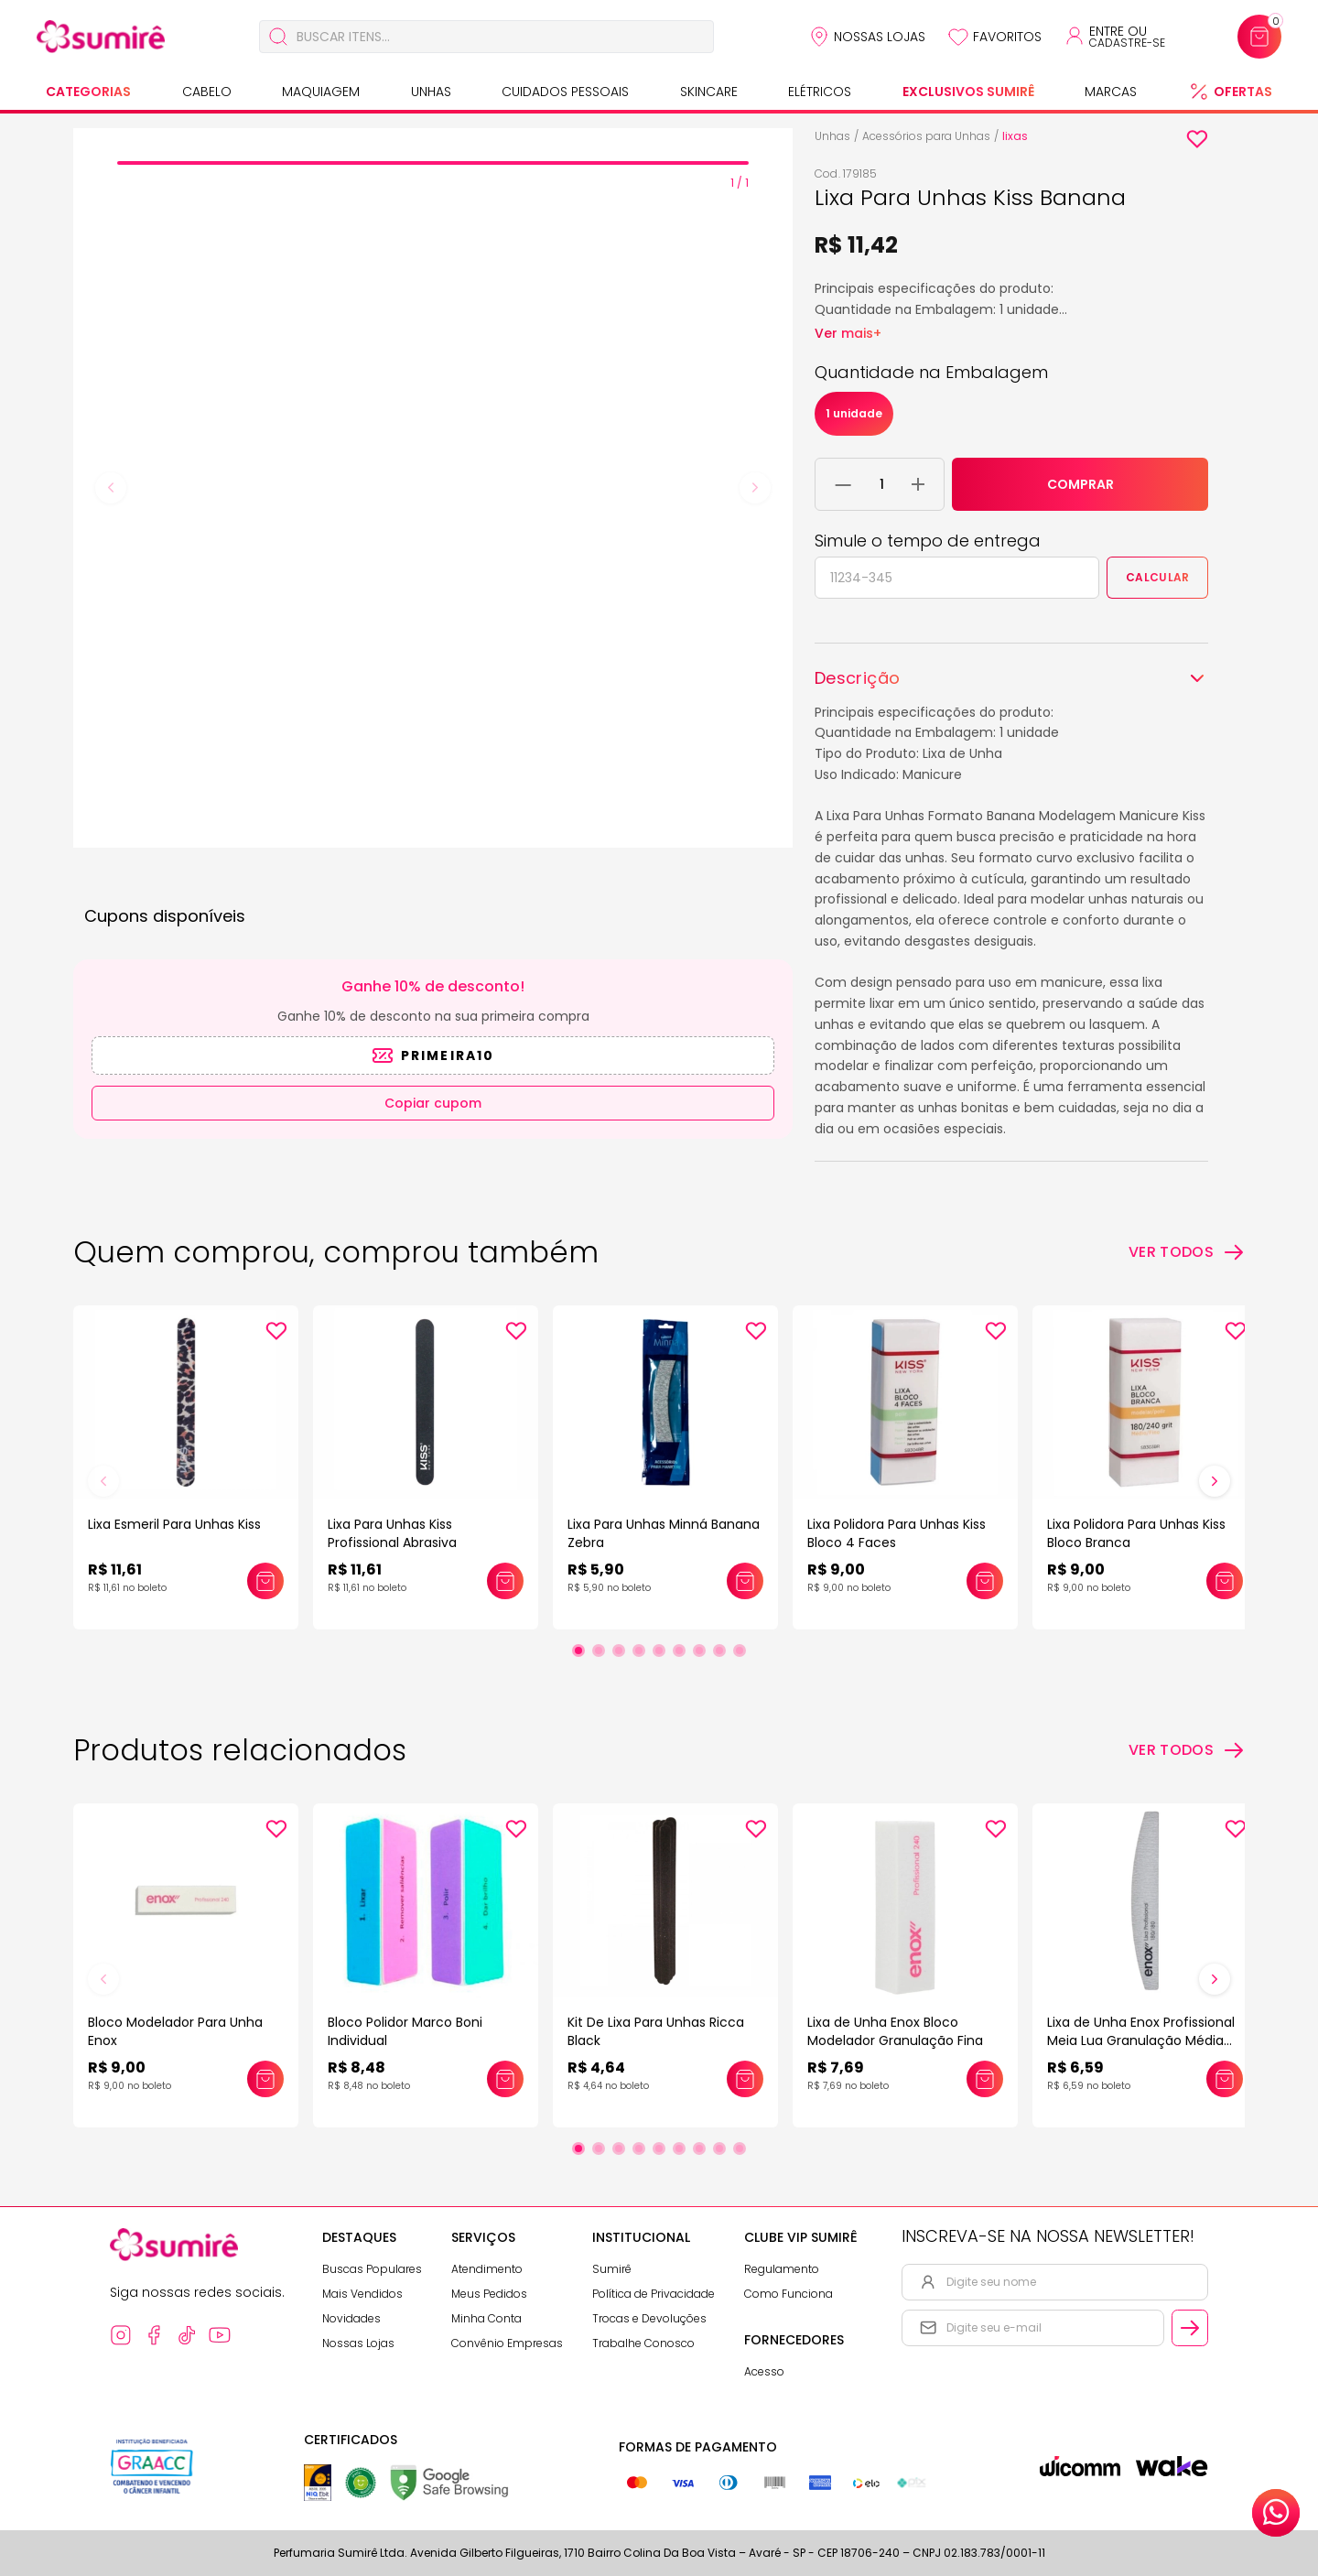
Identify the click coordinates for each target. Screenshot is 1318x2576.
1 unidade (854, 413)
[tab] (433, 163)
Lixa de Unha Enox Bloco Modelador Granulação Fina (895, 2031)
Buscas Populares (372, 2269)
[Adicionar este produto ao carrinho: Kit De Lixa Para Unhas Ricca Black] (745, 2079)
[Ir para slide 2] (598, 1650)
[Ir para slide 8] (719, 1650)
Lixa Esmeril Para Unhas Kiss (174, 1524)
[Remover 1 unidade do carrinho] (843, 484)
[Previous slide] (110, 487)
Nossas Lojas (879, 36)
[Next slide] (755, 487)
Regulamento (781, 2269)
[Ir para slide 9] (739, 1650)
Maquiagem (321, 91)
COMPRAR (1080, 484)
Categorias (88, 91)
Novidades (351, 2318)
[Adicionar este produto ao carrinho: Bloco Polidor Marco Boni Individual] (505, 2079)
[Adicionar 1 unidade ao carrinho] (918, 484)
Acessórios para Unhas (926, 136)
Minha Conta (486, 2318)
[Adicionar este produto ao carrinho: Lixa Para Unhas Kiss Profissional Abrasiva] (505, 1581)
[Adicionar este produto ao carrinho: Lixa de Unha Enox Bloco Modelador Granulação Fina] (985, 2079)
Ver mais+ (848, 333)
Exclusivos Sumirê (968, 91)
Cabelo (207, 91)
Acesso (764, 2371)
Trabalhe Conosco (643, 2343)
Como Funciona (788, 2293)
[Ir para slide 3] (618, 1650)
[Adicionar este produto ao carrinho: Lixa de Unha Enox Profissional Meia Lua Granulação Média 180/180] (1224, 2079)
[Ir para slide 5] (659, 1650)
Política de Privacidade (653, 2293)
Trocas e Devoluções (649, 2318)
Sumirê (612, 2269)
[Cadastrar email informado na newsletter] (1190, 2328)
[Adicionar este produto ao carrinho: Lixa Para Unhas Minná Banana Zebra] (745, 1581)
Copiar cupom (432, 1103)
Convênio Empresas (507, 2343)
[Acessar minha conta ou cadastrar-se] (1114, 37)
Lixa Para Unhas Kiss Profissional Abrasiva (392, 1533)
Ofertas (1243, 91)
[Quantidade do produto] (881, 484)
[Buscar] (278, 37)
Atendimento (487, 2269)
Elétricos (819, 91)
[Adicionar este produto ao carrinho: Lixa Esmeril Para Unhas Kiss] (265, 1581)
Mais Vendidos (362, 2293)
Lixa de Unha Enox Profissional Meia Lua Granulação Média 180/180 (1141, 2040)
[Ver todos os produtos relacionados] (1187, 1750)
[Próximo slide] (1214, 1481)
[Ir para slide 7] (699, 1650)
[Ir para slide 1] (578, 1650)
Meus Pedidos (489, 2293)
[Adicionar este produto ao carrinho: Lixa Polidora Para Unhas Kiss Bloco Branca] (1224, 1581)
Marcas (1111, 91)
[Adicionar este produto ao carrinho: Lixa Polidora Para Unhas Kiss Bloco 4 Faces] (985, 1581)
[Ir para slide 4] (638, 1650)
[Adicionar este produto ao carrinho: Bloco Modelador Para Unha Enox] (265, 2079)
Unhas (431, 91)
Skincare (709, 91)
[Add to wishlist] (1197, 139)
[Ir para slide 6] (679, 1650)
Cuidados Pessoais (565, 91)
